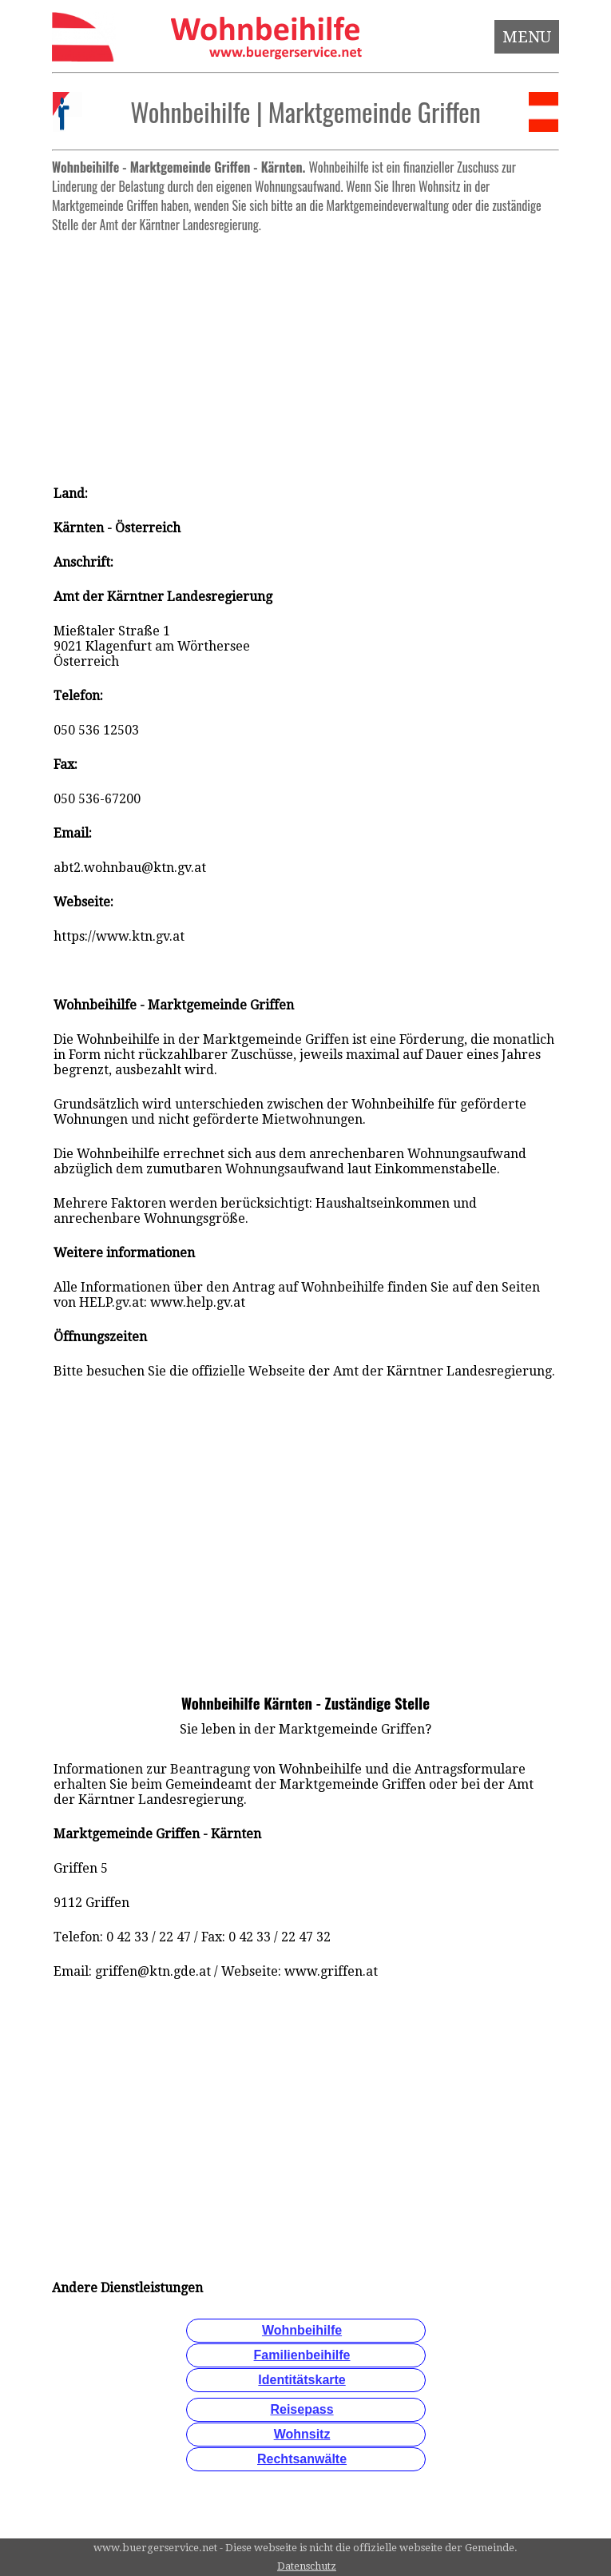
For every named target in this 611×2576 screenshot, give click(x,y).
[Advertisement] (305, 352)
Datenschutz (306, 2566)
